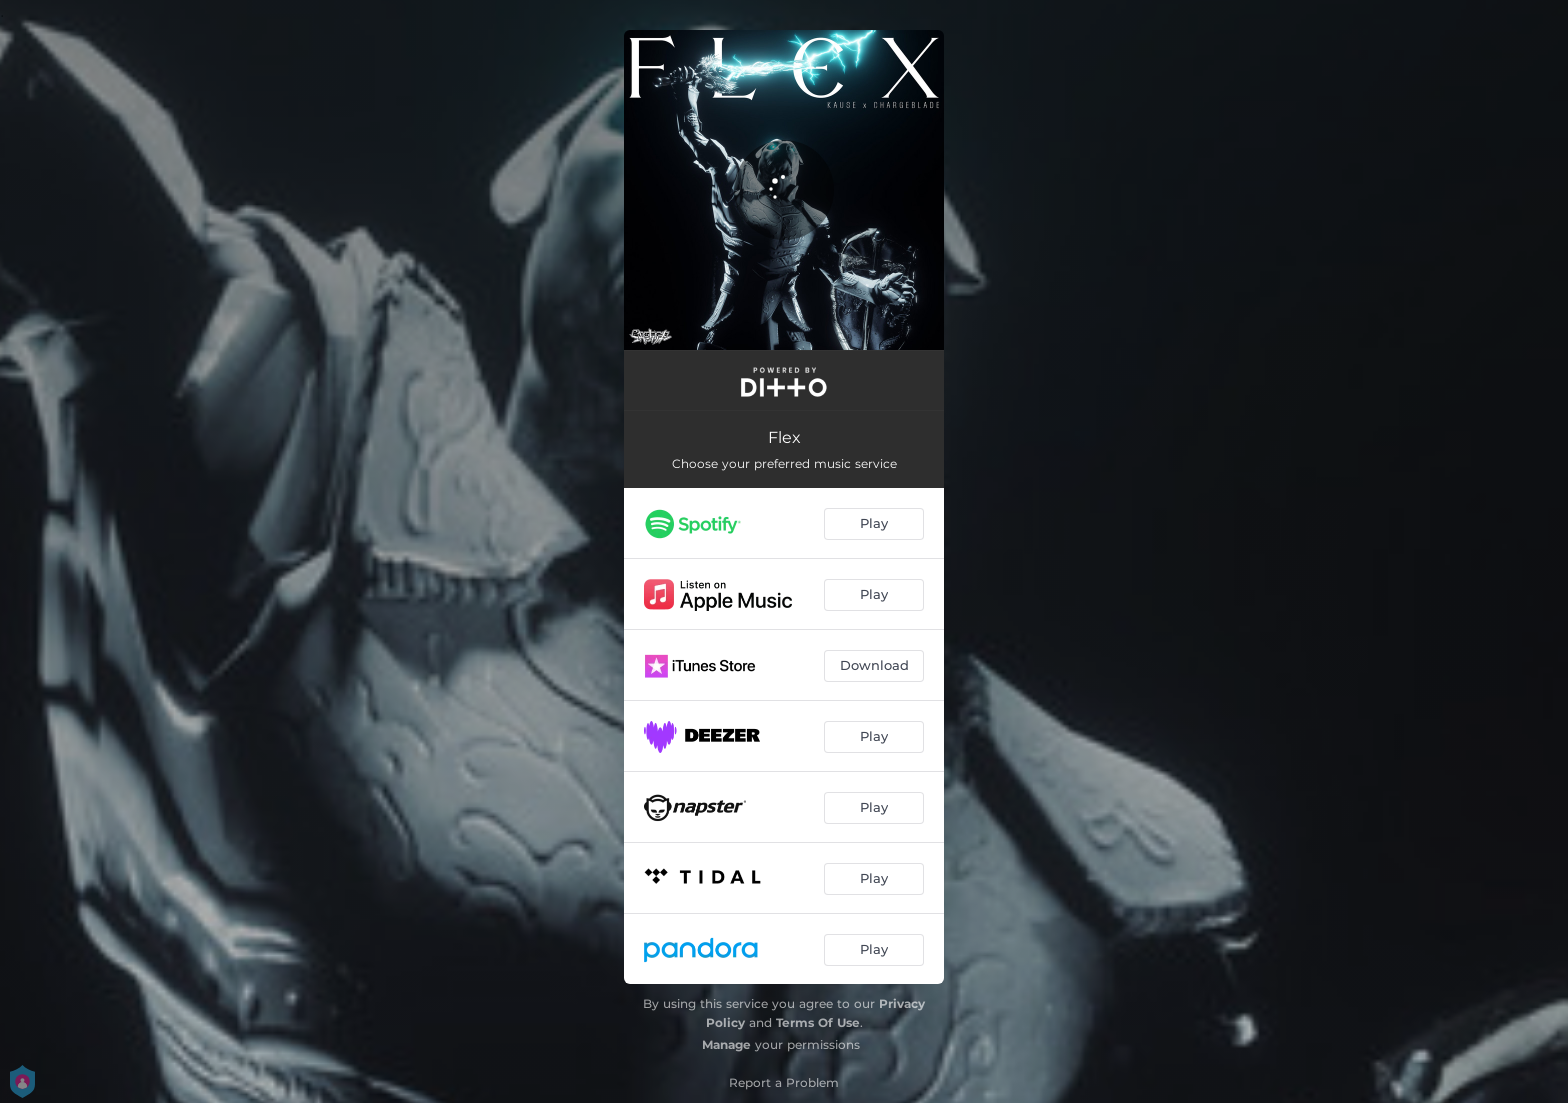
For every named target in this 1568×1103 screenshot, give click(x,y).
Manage (726, 1044)
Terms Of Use (818, 1022)
